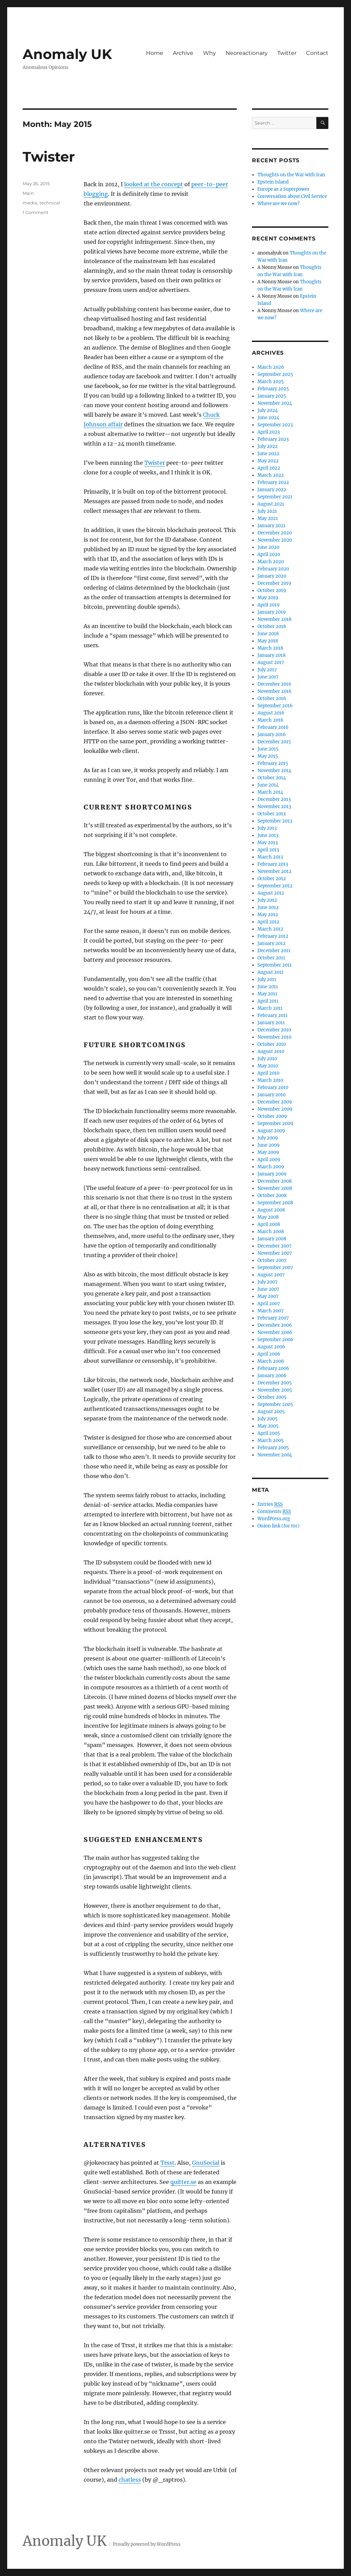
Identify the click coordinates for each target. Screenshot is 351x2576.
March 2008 (270, 1231)
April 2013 (268, 850)
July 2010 (267, 1059)
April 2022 (268, 468)
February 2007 (273, 1318)
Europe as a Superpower (283, 189)
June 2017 (268, 677)
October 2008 (272, 1195)
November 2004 (274, 1455)
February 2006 (273, 1368)
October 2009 (272, 1116)
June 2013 (267, 835)
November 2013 (274, 807)
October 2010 (271, 1044)
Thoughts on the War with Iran (291, 175)
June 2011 (267, 987)
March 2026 (270, 367)
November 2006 (274, 1332)
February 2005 (273, 1448)
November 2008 (274, 1188)
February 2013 (272, 864)
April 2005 (268, 1433)
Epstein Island (273, 182)
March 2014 (270, 792)
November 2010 (274, 1037)
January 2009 (272, 1174)
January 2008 (271, 1239)
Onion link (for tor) (278, 1526)
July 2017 (267, 670)
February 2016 (273, 727)
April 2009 (268, 1159)
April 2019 (268, 605)
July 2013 (267, 828)
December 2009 (274, 1102)
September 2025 (275, 374)
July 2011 (266, 979)
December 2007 (274, 1246)
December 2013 (274, 799)
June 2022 (268, 454)
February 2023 (273, 439)
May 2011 (267, 994)
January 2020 (271, 576)
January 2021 (271, 526)
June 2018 (268, 634)
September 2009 (275, 1123)
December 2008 (274, 1181)
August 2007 (271, 1275)
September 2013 (274, 821)
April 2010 (268, 1073)
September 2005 (275, 1404)
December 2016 (274, 684)
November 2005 (274, 1390)
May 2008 (268, 1217)
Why (209, 53)
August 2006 (271, 1347)
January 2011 (271, 1023)
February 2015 (272, 763)
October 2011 (271, 958)
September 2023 (275, 425)
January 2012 (271, 943)
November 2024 (274, 403)
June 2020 (268, 547)
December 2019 (274, 583)
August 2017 (270, 662)
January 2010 (271, 1095)
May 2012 (267, 915)
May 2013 (267, 843)
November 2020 (274, 540)
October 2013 (271, 814)
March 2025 (270, 382)
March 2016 (270, 720)
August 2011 (270, 972)
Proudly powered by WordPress (147, 2544)
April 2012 (268, 922)
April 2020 (268, 554)
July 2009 (267, 1138)
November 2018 (274, 619)
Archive (183, 53)
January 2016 (271, 734)
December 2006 (274, 1325)
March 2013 (270, 857)
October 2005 (272, 1397)
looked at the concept (153, 184)
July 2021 (267, 511)
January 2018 (271, 655)
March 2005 (270, 1440)
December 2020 (274, 533)
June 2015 (268, 749)
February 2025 (273, 389)
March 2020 (270, 562)
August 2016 (271, 713)
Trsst (167, 2162)
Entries (270, 1504)
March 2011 (269, 1008)
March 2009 (270, 1167)
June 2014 (268, 785)
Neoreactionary (247, 53)
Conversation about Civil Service (292, 196)
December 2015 (274, 742)
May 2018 (267, 641)
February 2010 (272, 1087)
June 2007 (268, 1289)
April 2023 (268, 432)
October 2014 (271, 778)
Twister (49, 156)
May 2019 (267, 598)
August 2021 (270, 504)
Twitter (286, 53)
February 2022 (273, 482)
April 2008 (268, 1224)
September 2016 (275, 706)
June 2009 (268, 1145)
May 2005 (268, 1426)
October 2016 (271, 698)
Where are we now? (278, 203)
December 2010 (274, 1030)
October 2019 (271, 590)
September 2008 (275, 1203)
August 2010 (270, 1051)
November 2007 (274, 1253)
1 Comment (35, 212)
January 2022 (271, 490)
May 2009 (268, 1152)
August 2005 (271, 1412)
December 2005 (274, 1383)
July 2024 (267, 410)
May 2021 (267, 518)
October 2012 (271, 879)
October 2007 (272, 1260)
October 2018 (271, 626)
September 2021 (274, 497)
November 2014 (274, 770)
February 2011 (272, 1015)
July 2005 (267, 1419)
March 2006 (270, 1361)
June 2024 (268, 418)
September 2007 (275, 1268)
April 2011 (268, 1001)
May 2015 (267, 756)
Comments (274, 1512)
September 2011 (274, 965)
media (30, 202)
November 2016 (274, 691)
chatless (130, 2479)
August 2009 (271, 1131)
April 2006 (268, 1354)
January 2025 (271, 396)
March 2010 (270, 1080)
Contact (317, 53)
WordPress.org (273, 1519)
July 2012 (267, 900)
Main (28, 193)
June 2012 (268, 907)
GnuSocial (205, 2162)
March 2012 (270, 929)
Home (154, 53)
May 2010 (267, 1066)
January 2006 (272, 1376)
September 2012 (274, 886)
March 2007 (270, 1311)
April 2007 (268, 1304)
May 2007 (268, 1296)
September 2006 (275, 1340)
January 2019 (271, 612)
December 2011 (273, 951)
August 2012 (270, 893)
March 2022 (270, 475)
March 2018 (270, 648)
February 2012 (272, 936)
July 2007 (267, 1282)
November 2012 (274, 871)
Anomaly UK (67, 54)
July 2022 (267, 446)
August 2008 (271, 1210)
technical (49, 202)
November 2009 (274, 1109)
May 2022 (268, 461)
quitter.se (183, 2181)
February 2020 (273, 569)
